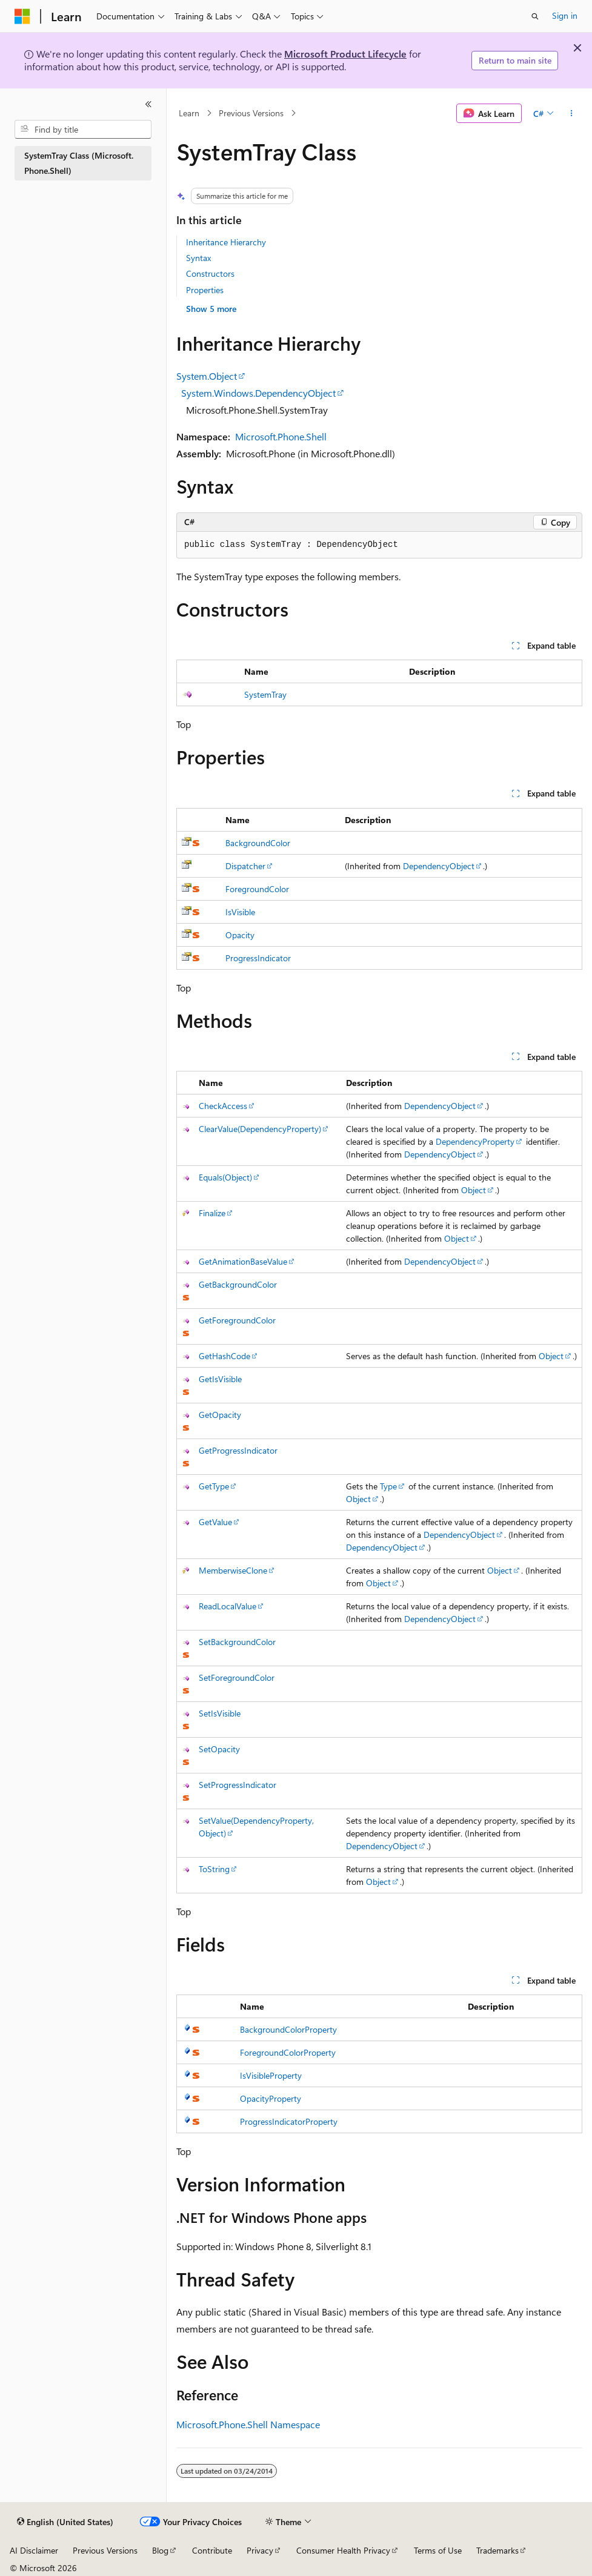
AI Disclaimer (34, 2550)
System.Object (206, 375)
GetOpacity (220, 1414)
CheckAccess (223, 1105)
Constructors (210, 273)
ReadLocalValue (227, 1606)
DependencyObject (438, 866)
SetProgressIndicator (237, 1784)
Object (473, 1190)
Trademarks (497, 2550)
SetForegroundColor (236, 1677)
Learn (189, 113)
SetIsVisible (220, 1713)
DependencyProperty (475, 1141)
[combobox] (83, 129)
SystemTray (265, 694)
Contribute (212, 2550)
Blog (160, 2550)
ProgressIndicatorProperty (289, 2121)
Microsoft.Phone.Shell (281, 436)
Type (388, 1486)
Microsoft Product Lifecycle (345, 53)
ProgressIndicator (258, 958)
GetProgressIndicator (238, 1450)
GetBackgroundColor (238, 1284)
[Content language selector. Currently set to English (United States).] (65, 2522)
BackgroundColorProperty (288, 2029)
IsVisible (240, 912)
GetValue (215, 1522)
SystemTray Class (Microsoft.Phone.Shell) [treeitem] (78, 163)
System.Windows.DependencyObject (258, 392)
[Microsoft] (22, 16)
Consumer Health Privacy (343, 2550)
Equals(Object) (225, 1177)
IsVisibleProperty (271, 2075)
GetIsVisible (220, 1379)
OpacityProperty (270, 2098)
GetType (214, 1486)
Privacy (260, 2550)
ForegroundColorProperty (288, 2052)
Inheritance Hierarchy (226, 242)
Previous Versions (251, 113)
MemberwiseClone (233, 1570)
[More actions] (571, 113)
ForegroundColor (257, 889)
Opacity (239, 935)
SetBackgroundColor (237, 1641)
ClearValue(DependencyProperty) (260, 1128)
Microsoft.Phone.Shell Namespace (248, 2424)
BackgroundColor (257, 843)
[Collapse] (148, 104)
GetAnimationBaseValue (243, 1261)
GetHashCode (224, 1356)
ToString (214, 1869)
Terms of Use (438, 2550)
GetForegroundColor (237, 1320)
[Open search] (535, 16)
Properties (205, 290)
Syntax (198, 257)
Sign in (564, 15)
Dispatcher (245, 866)
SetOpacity (219, 1749)
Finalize (212, 1213)
